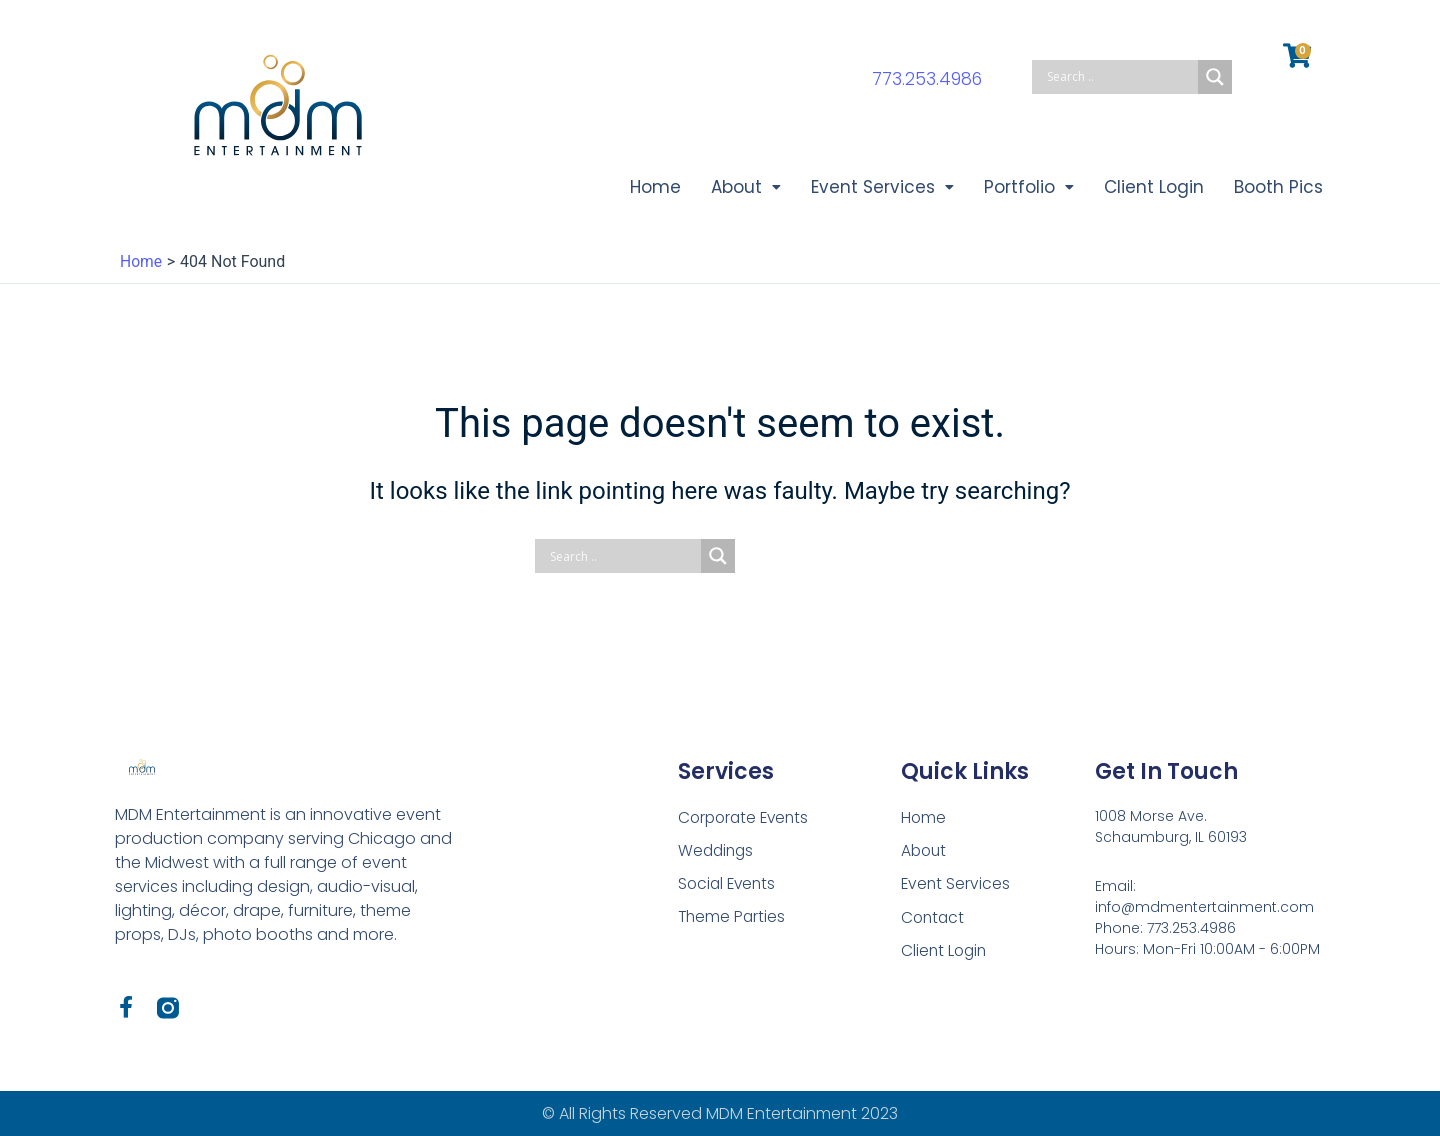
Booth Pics (1276, 187)
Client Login (1149, 187)
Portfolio (1021, 187)
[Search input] (1120, 77)
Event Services (870, 187)
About (730, 187)
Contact (934, 918)
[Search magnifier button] (1215, 77)
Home (637, 187)
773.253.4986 (927, 78)
